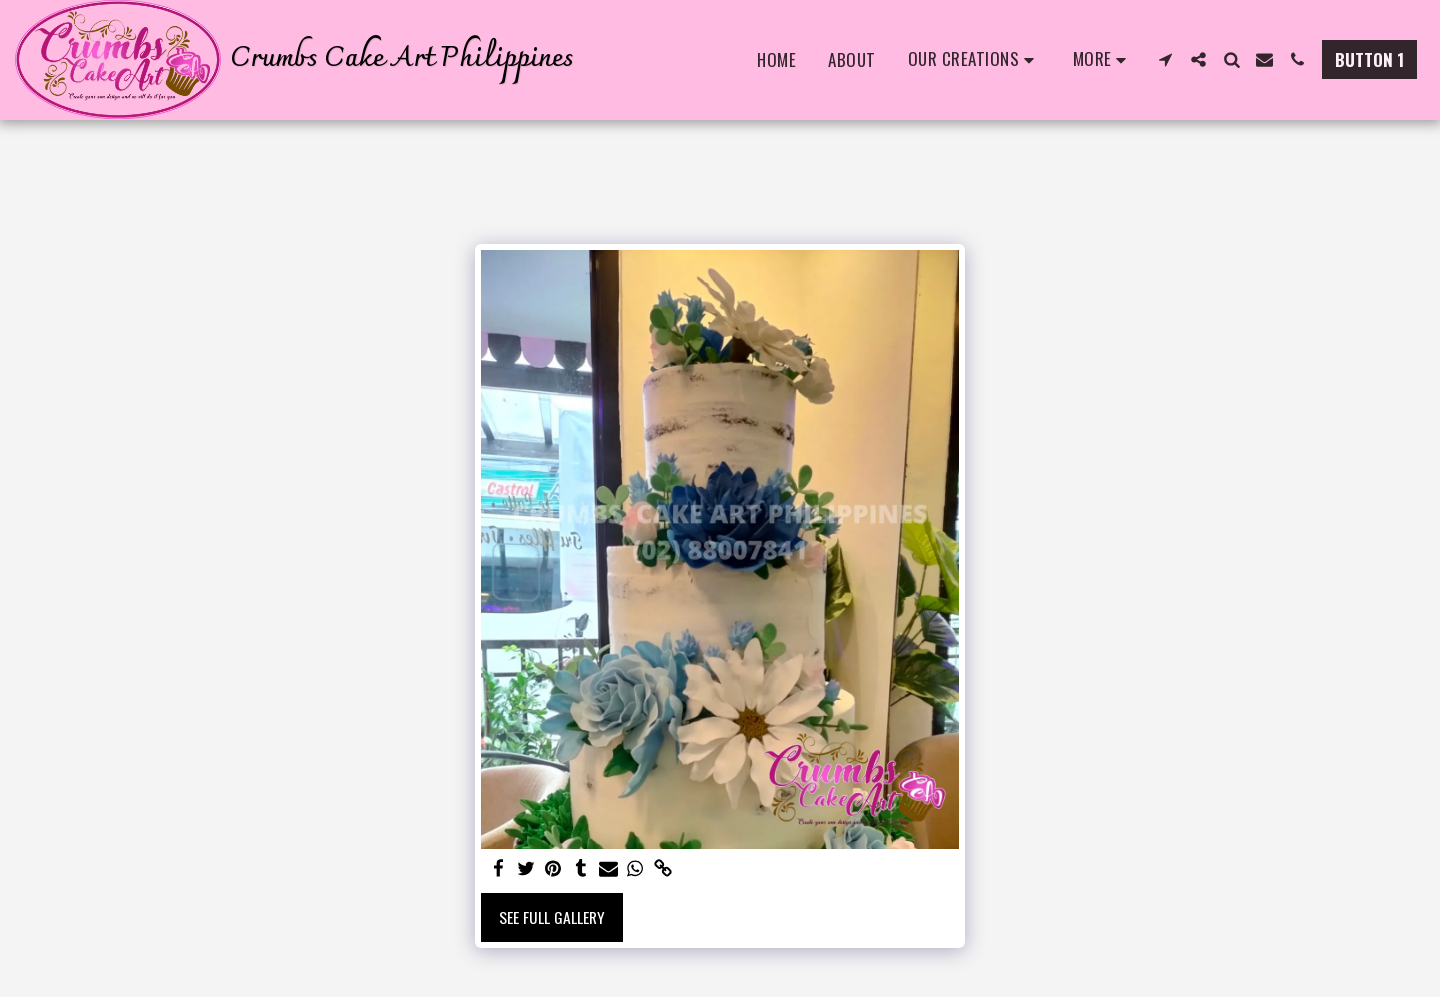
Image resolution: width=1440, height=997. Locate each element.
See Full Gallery (552, 917)
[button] (974, 60)
